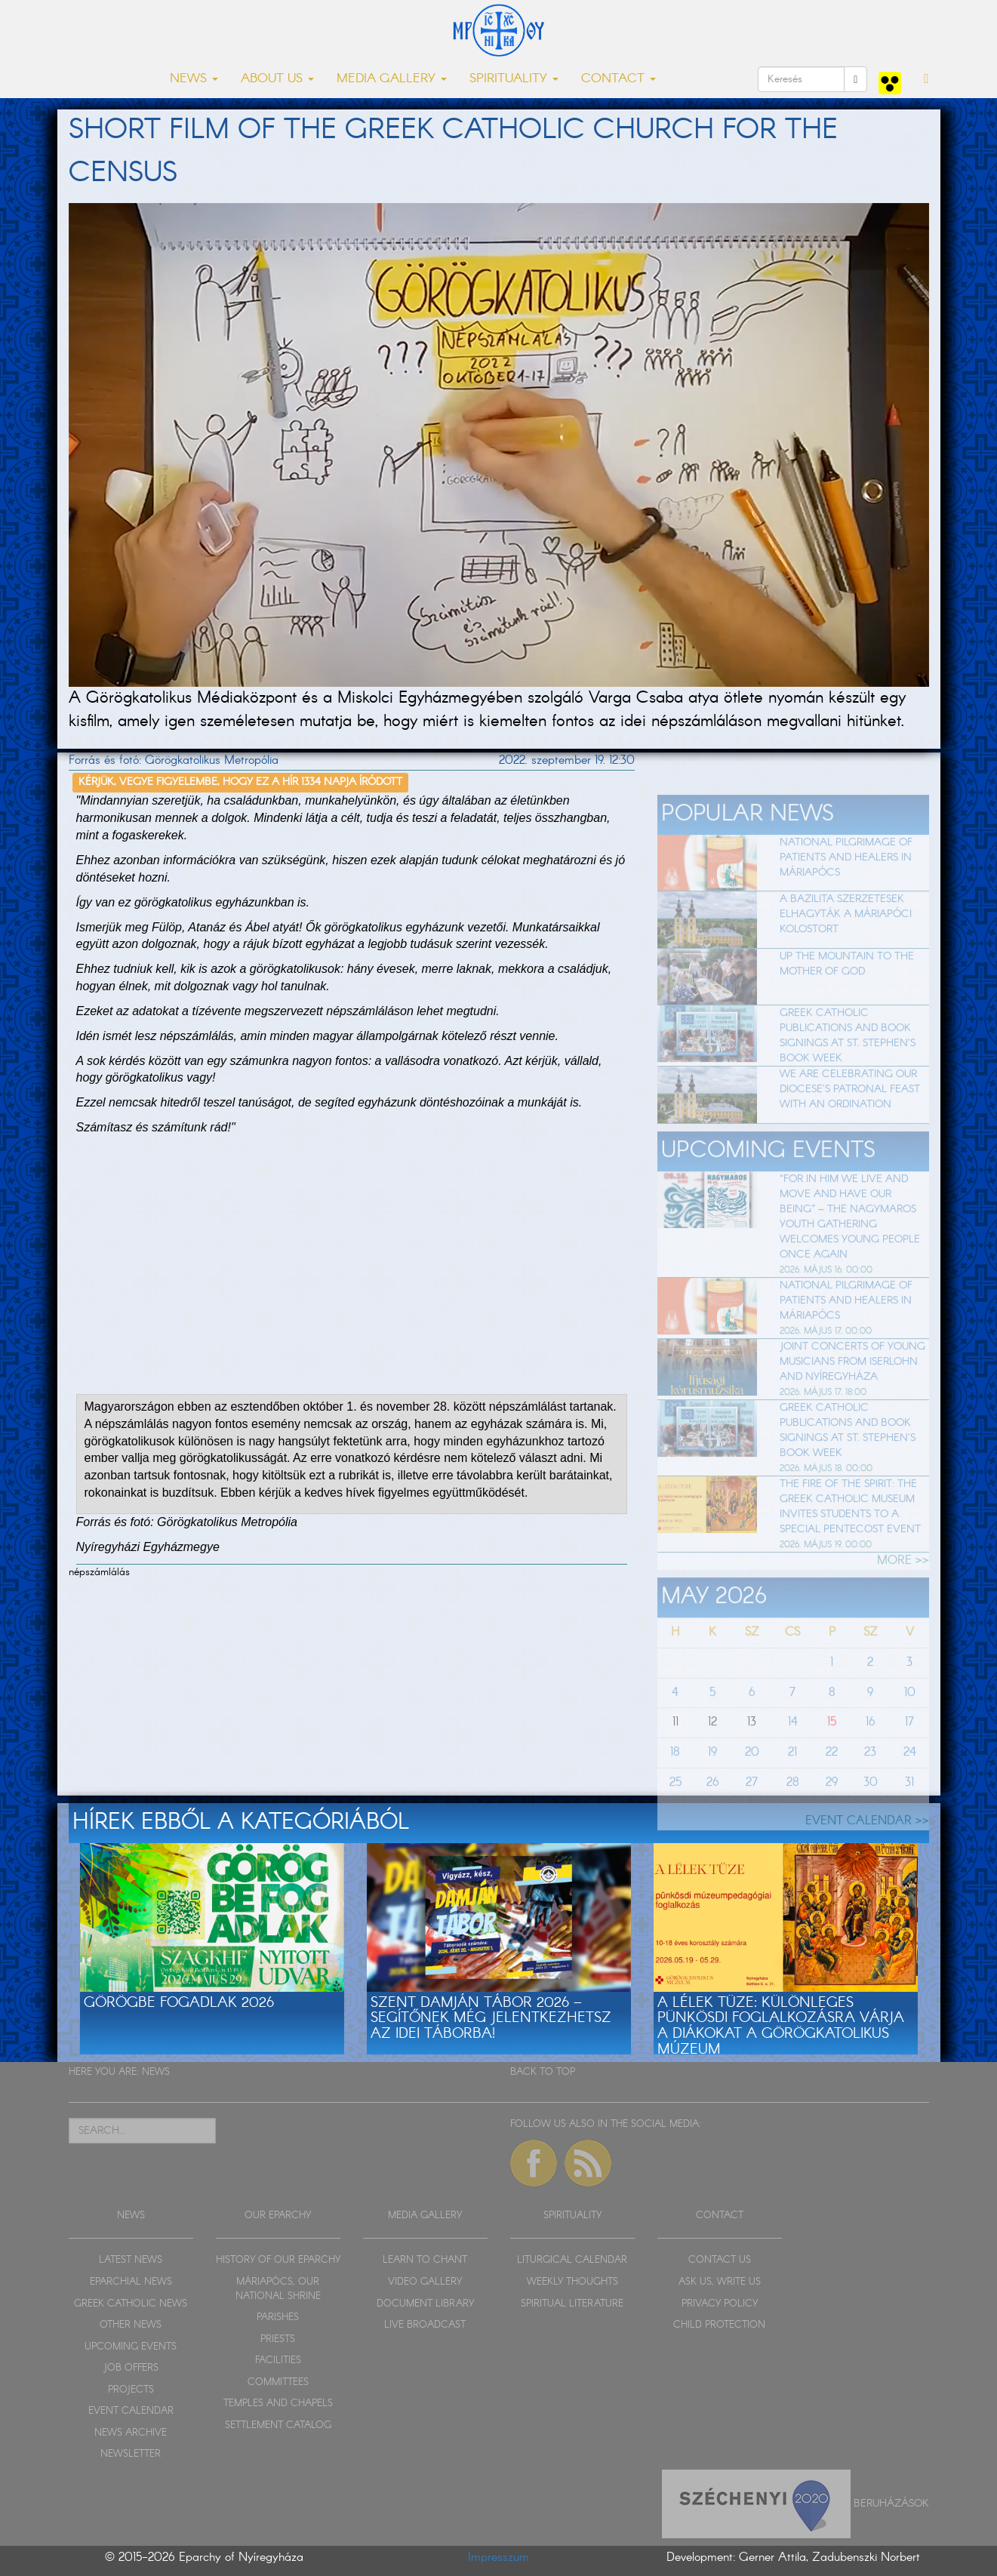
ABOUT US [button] (277, 78)
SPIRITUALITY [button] (514, 78)
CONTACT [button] (618, 78)
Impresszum (498, 2557)
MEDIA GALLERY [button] (392, 78)
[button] (926, 79)
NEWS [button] (194, 78)
